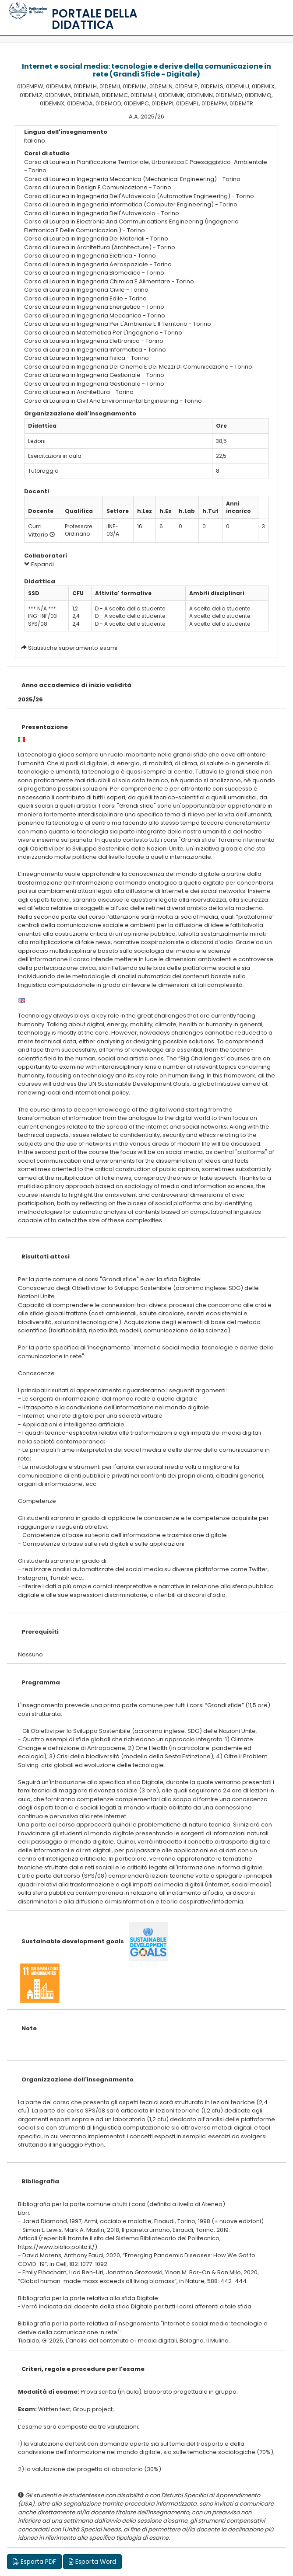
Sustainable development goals (72, 1941)
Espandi (39, 564)
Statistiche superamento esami (72, 648)
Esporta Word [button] (92, 2561)
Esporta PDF (34, 2561)
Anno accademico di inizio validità (76, 685)
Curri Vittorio (38, 530)
